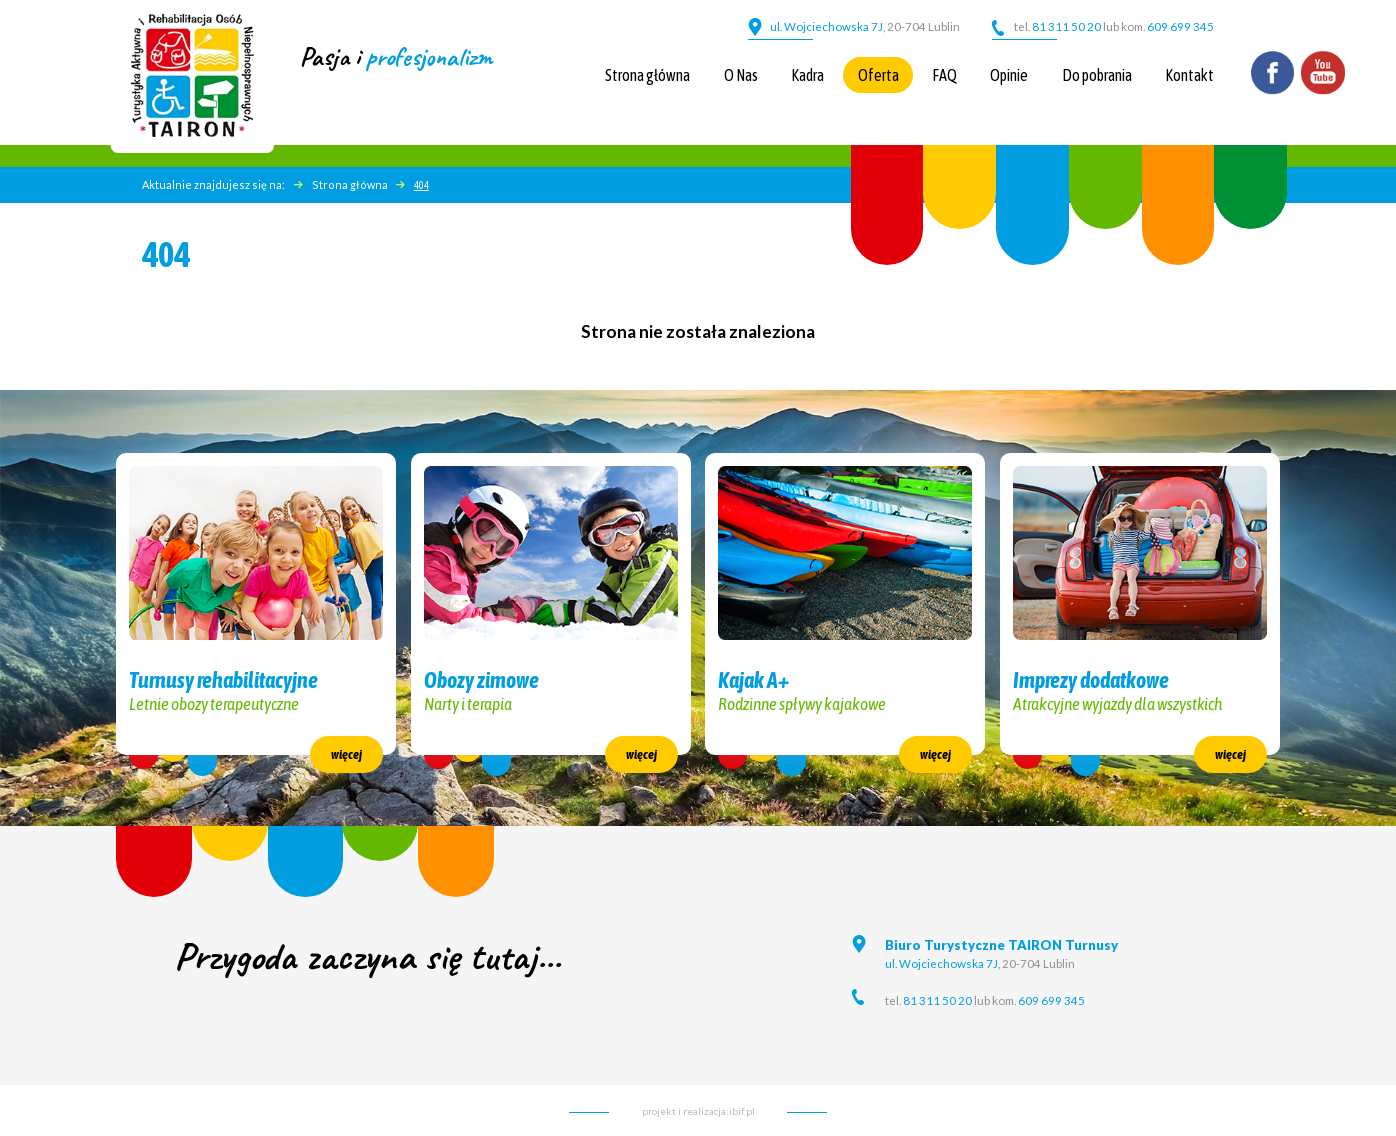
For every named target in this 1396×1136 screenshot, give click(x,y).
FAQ (944, 75)
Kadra (807, 75)
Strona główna (647, 75)
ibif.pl (742, 1111)
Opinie (1009, 75)
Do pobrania (1097, 75)
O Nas (741, 75)
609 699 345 (1180, 26)
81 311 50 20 (1065, 26)
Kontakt (1189, 75)
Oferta (878, 75)
